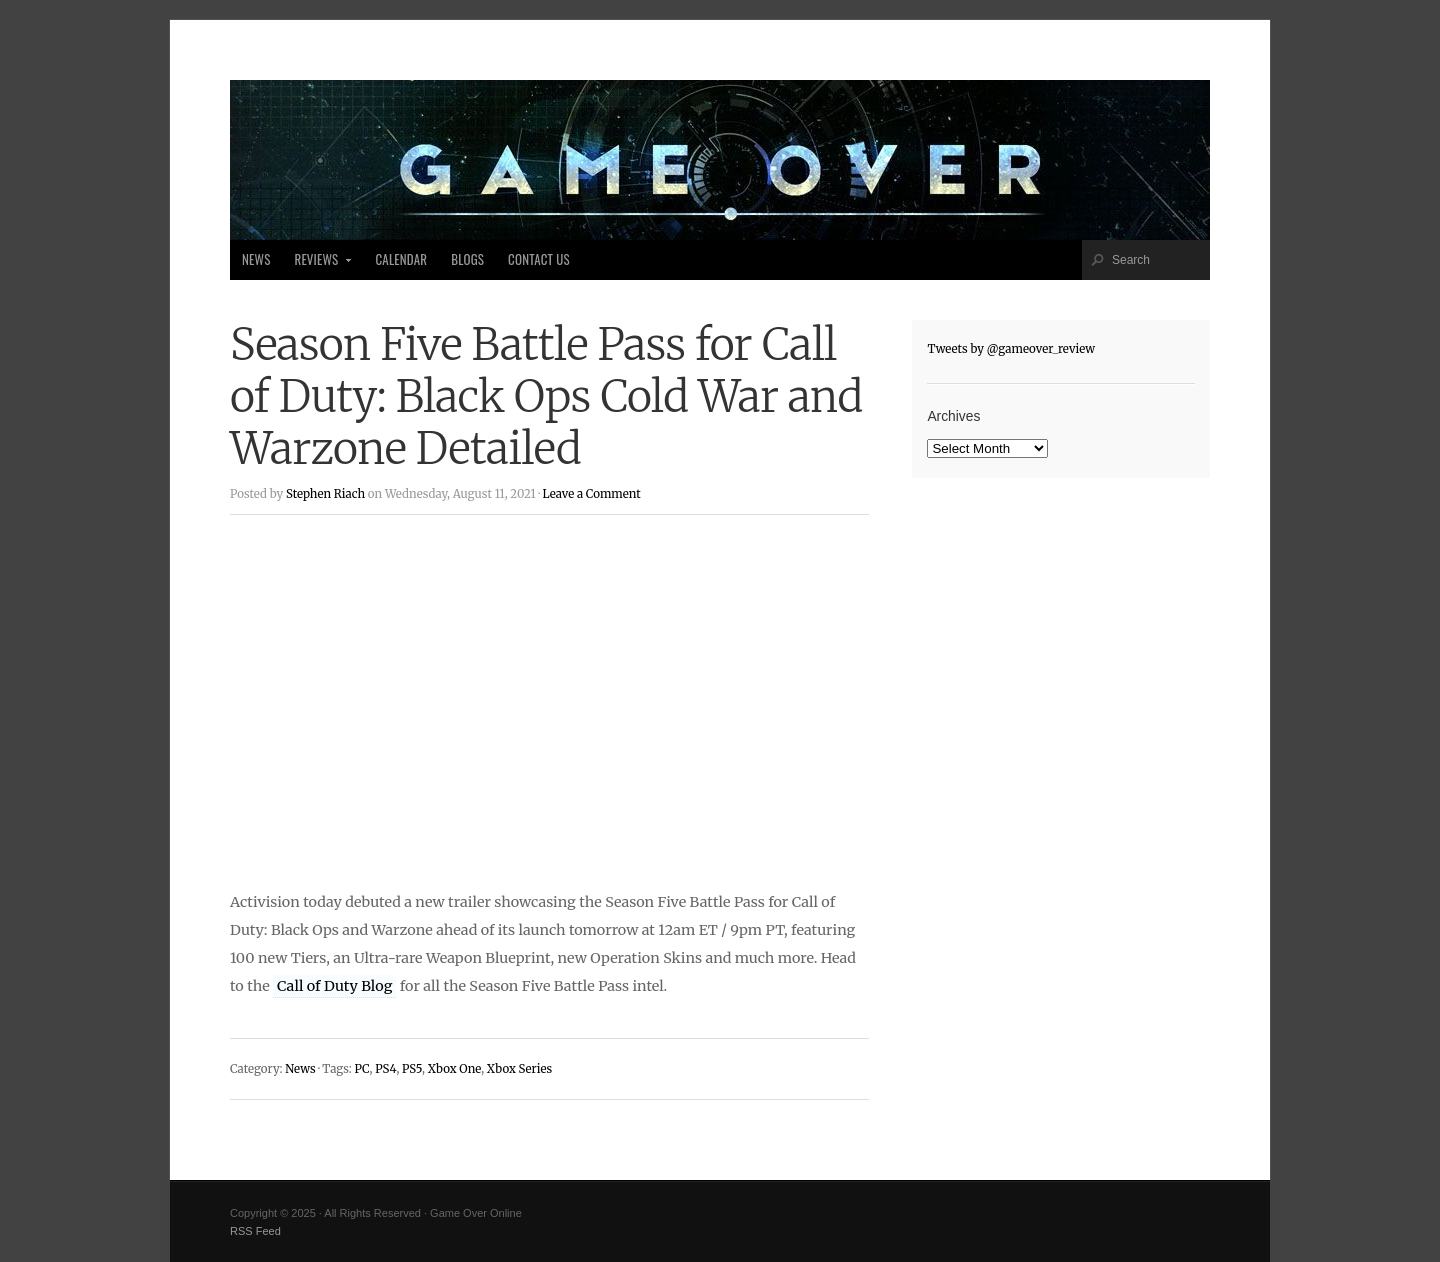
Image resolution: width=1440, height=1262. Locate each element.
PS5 (412, 1069)
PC (361, 1069)
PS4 (385, 1069)
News (256, 259)
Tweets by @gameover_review (1011, 349)
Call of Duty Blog (334, 986)
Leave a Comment (591, 494)
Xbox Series (519, 1069)
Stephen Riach (325, 494)
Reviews (317, 265)
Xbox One (455, 1069)
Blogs (467, 259)
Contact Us (539, 259)
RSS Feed (255, 1231)
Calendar (401, 259)
